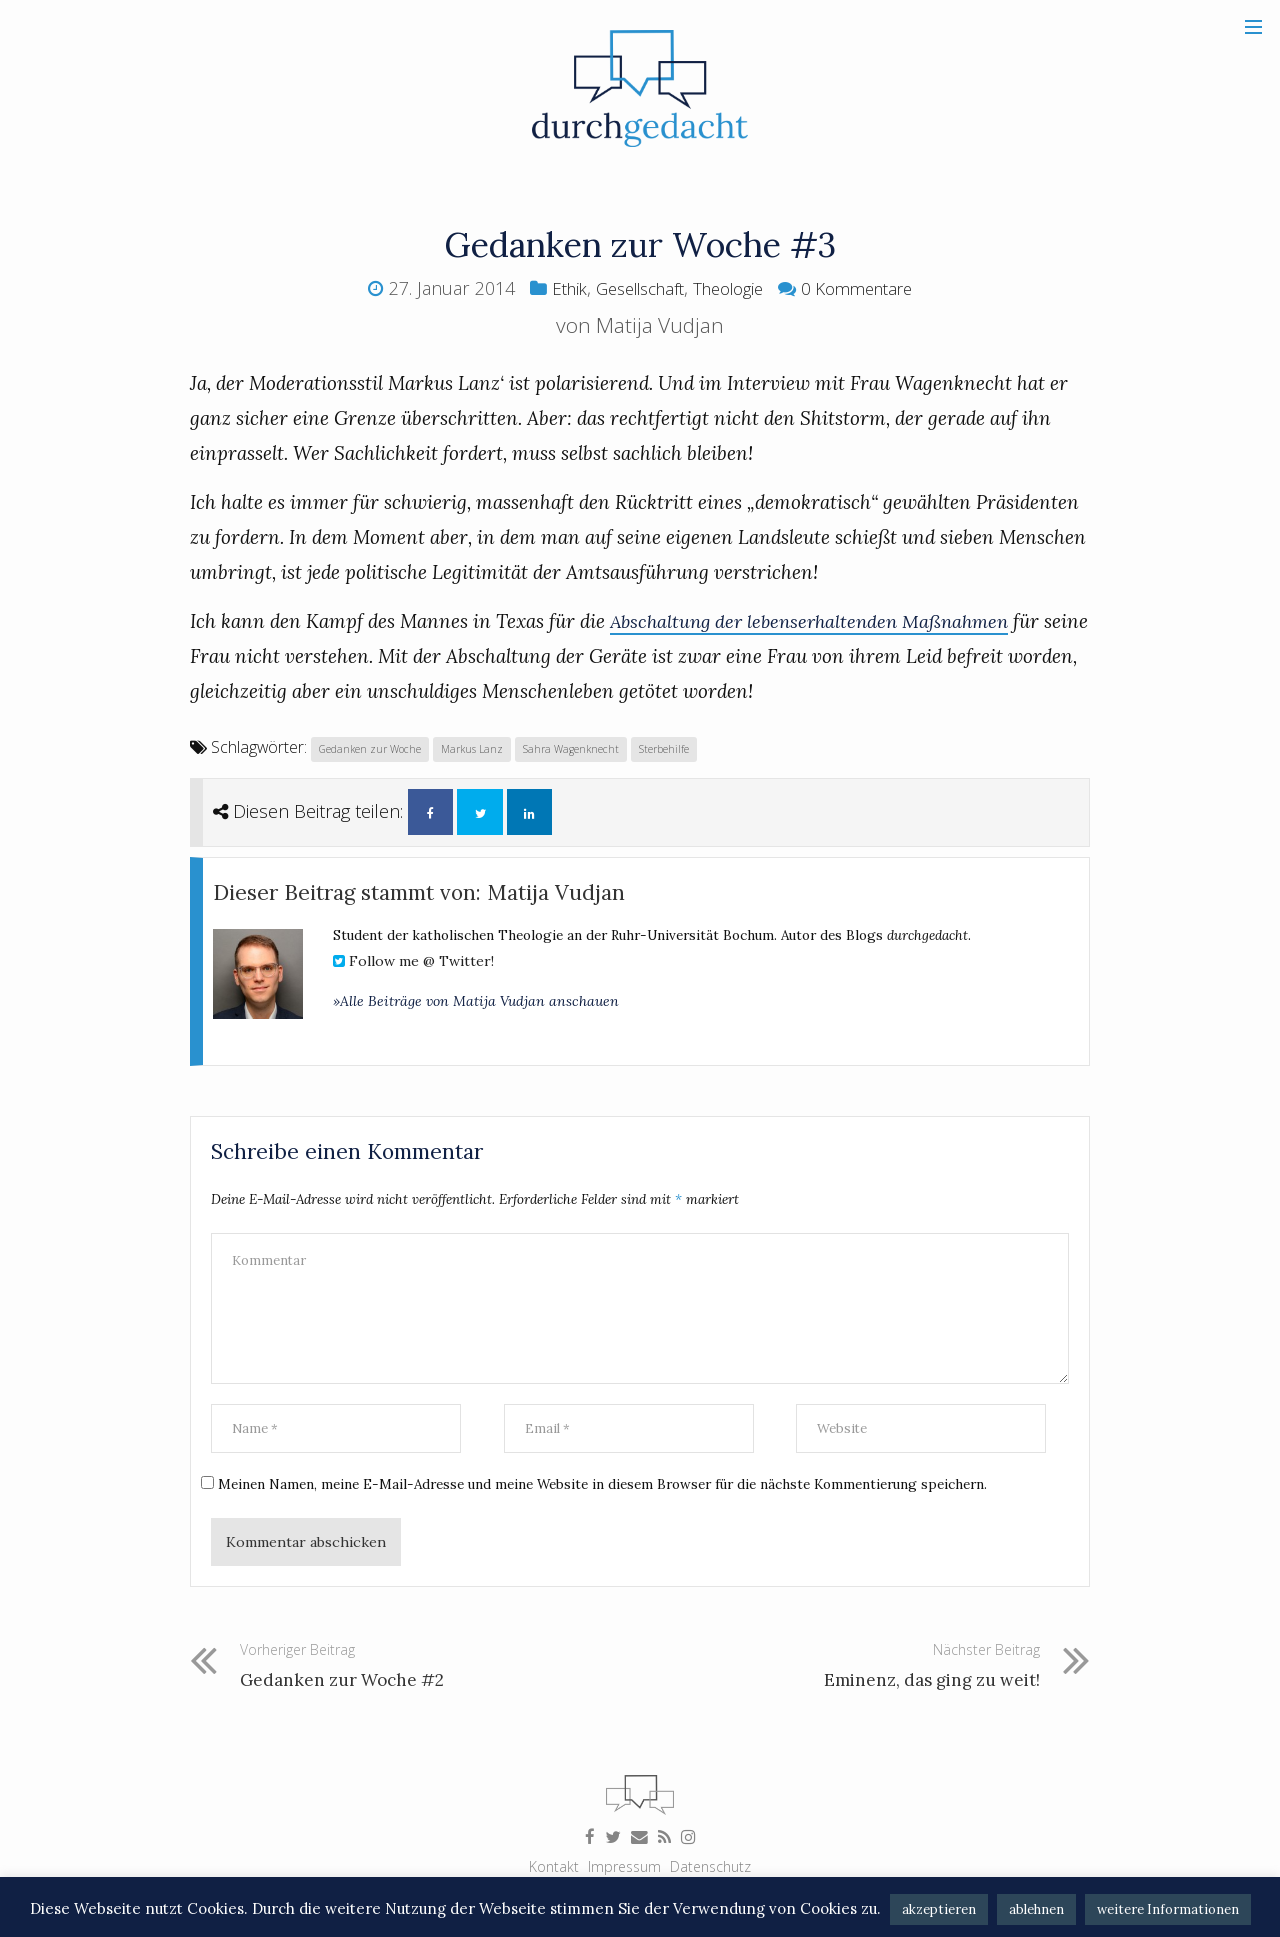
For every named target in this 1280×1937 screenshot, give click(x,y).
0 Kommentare (870, 288)
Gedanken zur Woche (372, 748)
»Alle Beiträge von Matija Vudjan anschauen (476, 1007)
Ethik (552, 288)
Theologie (731, 288)
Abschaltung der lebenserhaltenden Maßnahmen (817, 621)
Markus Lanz (479, 748)
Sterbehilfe (678, 748)
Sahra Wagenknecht (583, 748)
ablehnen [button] (1036, 1909)
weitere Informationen (1168, 1909)
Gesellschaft (632, 288)
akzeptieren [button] (939, 1909)
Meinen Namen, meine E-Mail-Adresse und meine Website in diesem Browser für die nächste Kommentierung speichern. (620, 1504)
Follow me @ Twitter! (413, 967)
